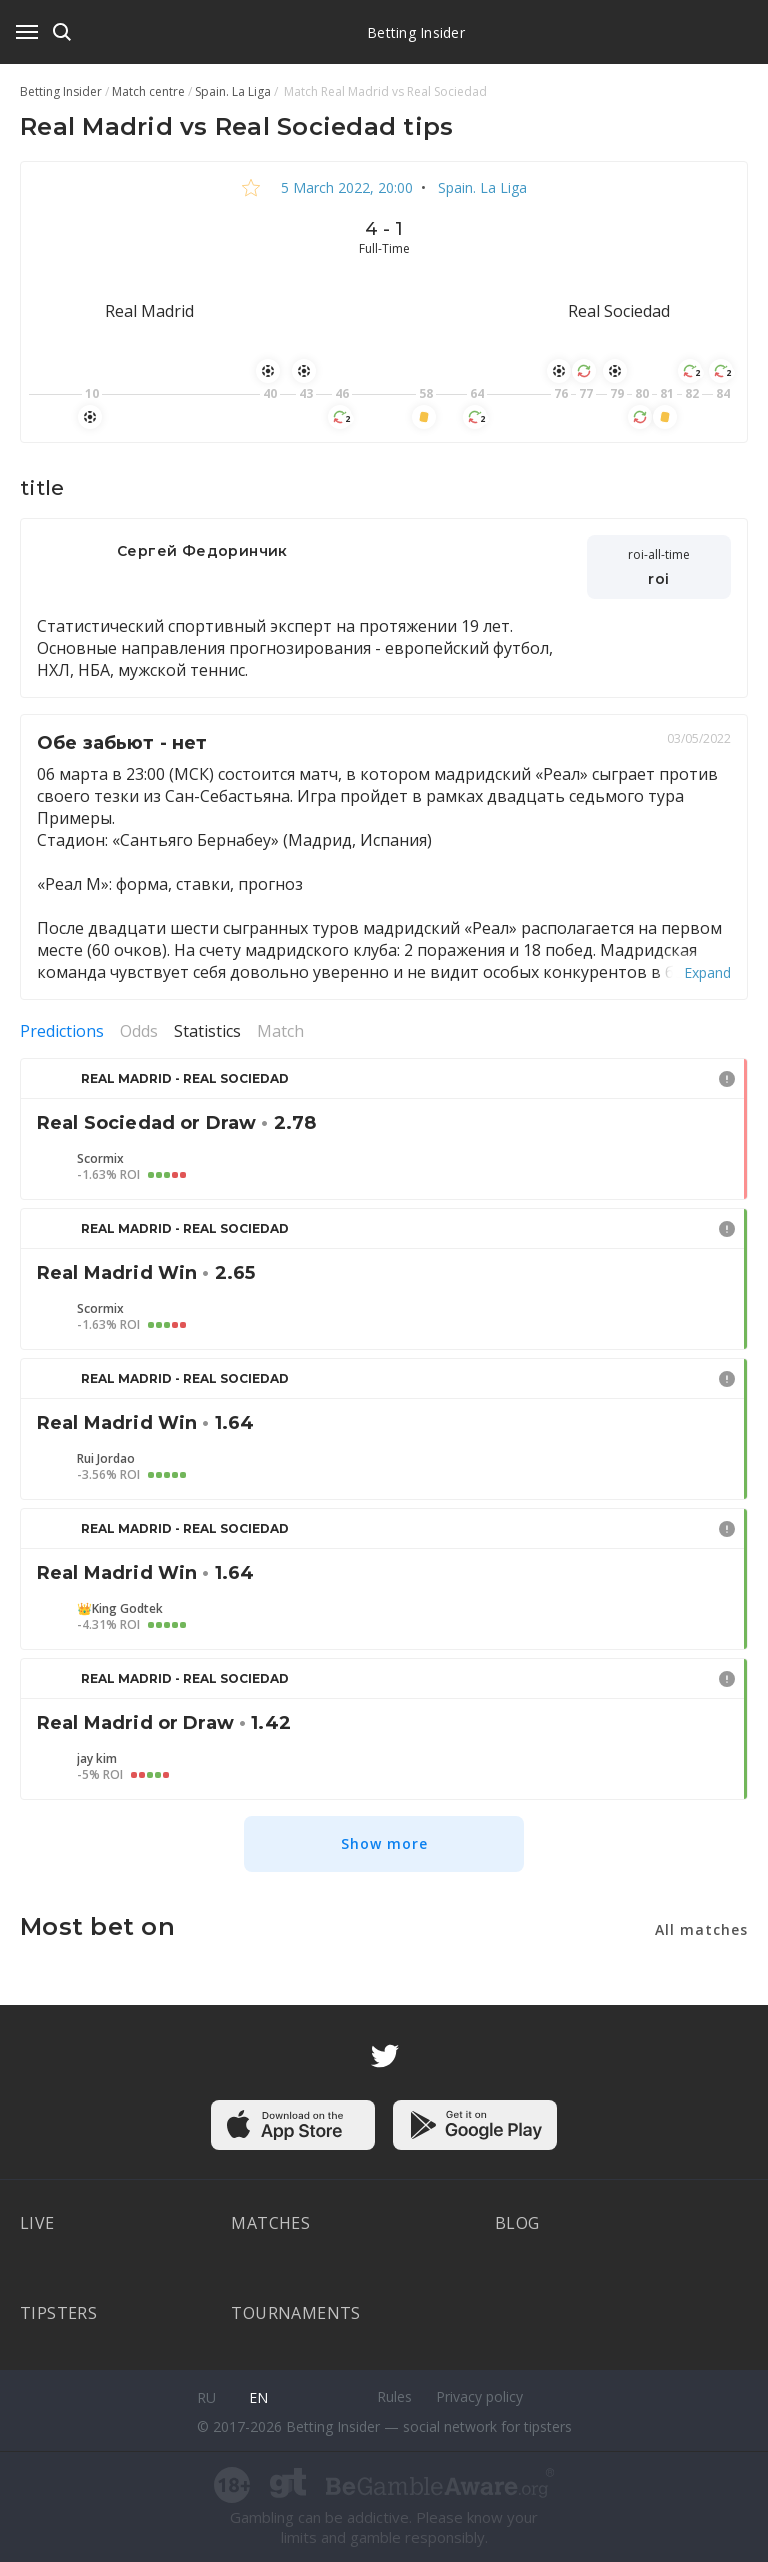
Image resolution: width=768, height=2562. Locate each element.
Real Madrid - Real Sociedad (185, 1078)
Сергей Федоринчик (202, 551)
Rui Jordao (106, 1459)
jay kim (97, 1759)
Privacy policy (479, 2396)
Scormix (100, 1159)
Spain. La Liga (480, 187)
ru (206, 2397)
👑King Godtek (120, 1609)
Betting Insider (416, 32)
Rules (394, 2396)
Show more (384, 1843)
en (258, 2397)
